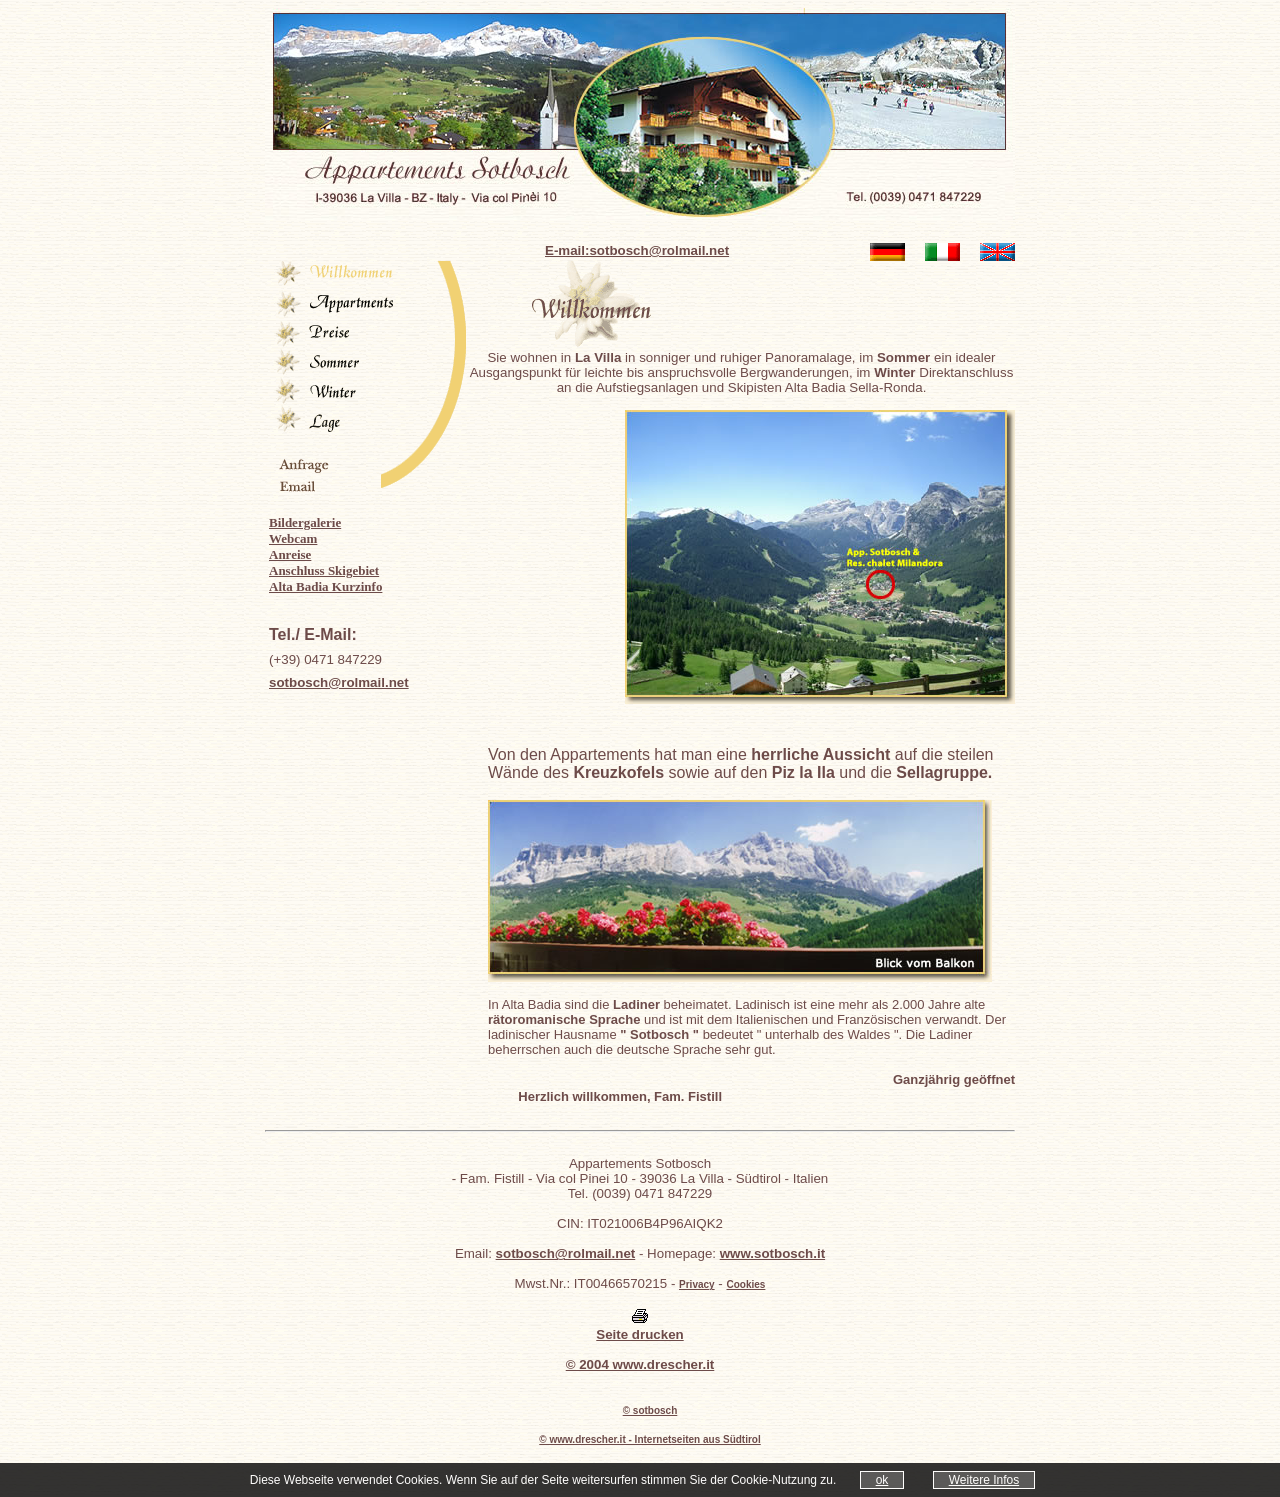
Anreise (290, 554)
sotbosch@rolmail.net (339, 682)
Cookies (746, 1284)
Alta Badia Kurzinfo (325, 586)
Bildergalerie (305, 522)
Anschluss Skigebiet (324, 570)
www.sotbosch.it (772, 1253)
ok (882, 1480)
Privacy (697, 1284)
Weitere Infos (984, 1480)
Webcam (293, 538)
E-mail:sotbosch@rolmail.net (637, 250)
